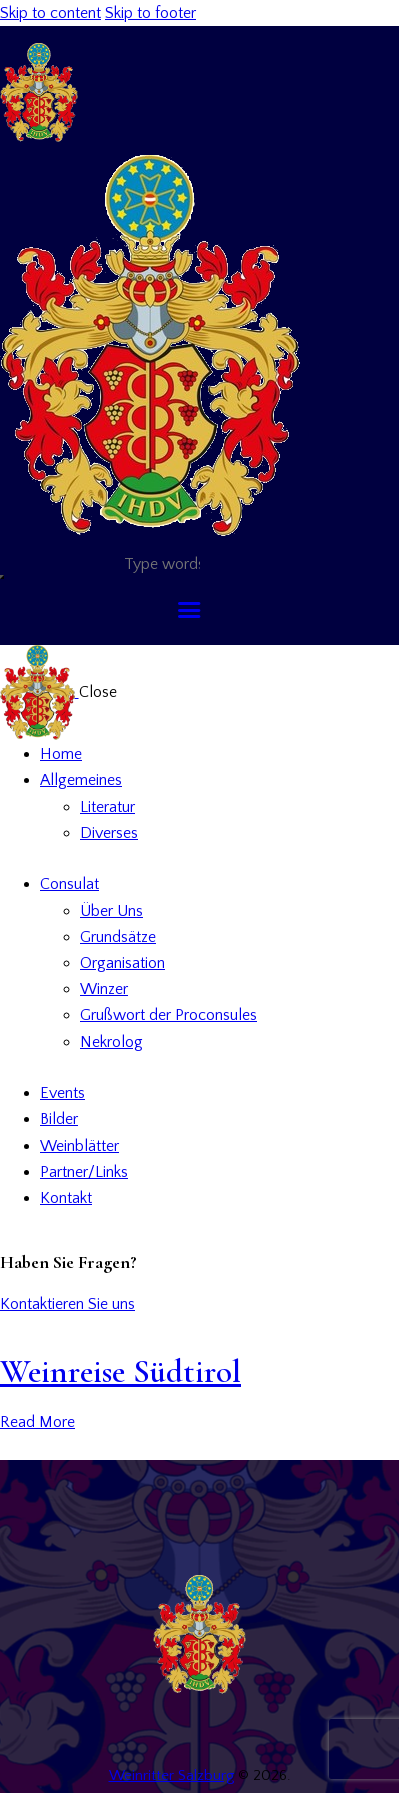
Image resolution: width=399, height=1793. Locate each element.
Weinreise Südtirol (120, 1371)
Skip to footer (150, 13)
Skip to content (50, 13)
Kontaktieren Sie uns (67, 1304)
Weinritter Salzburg (171, 1775)
